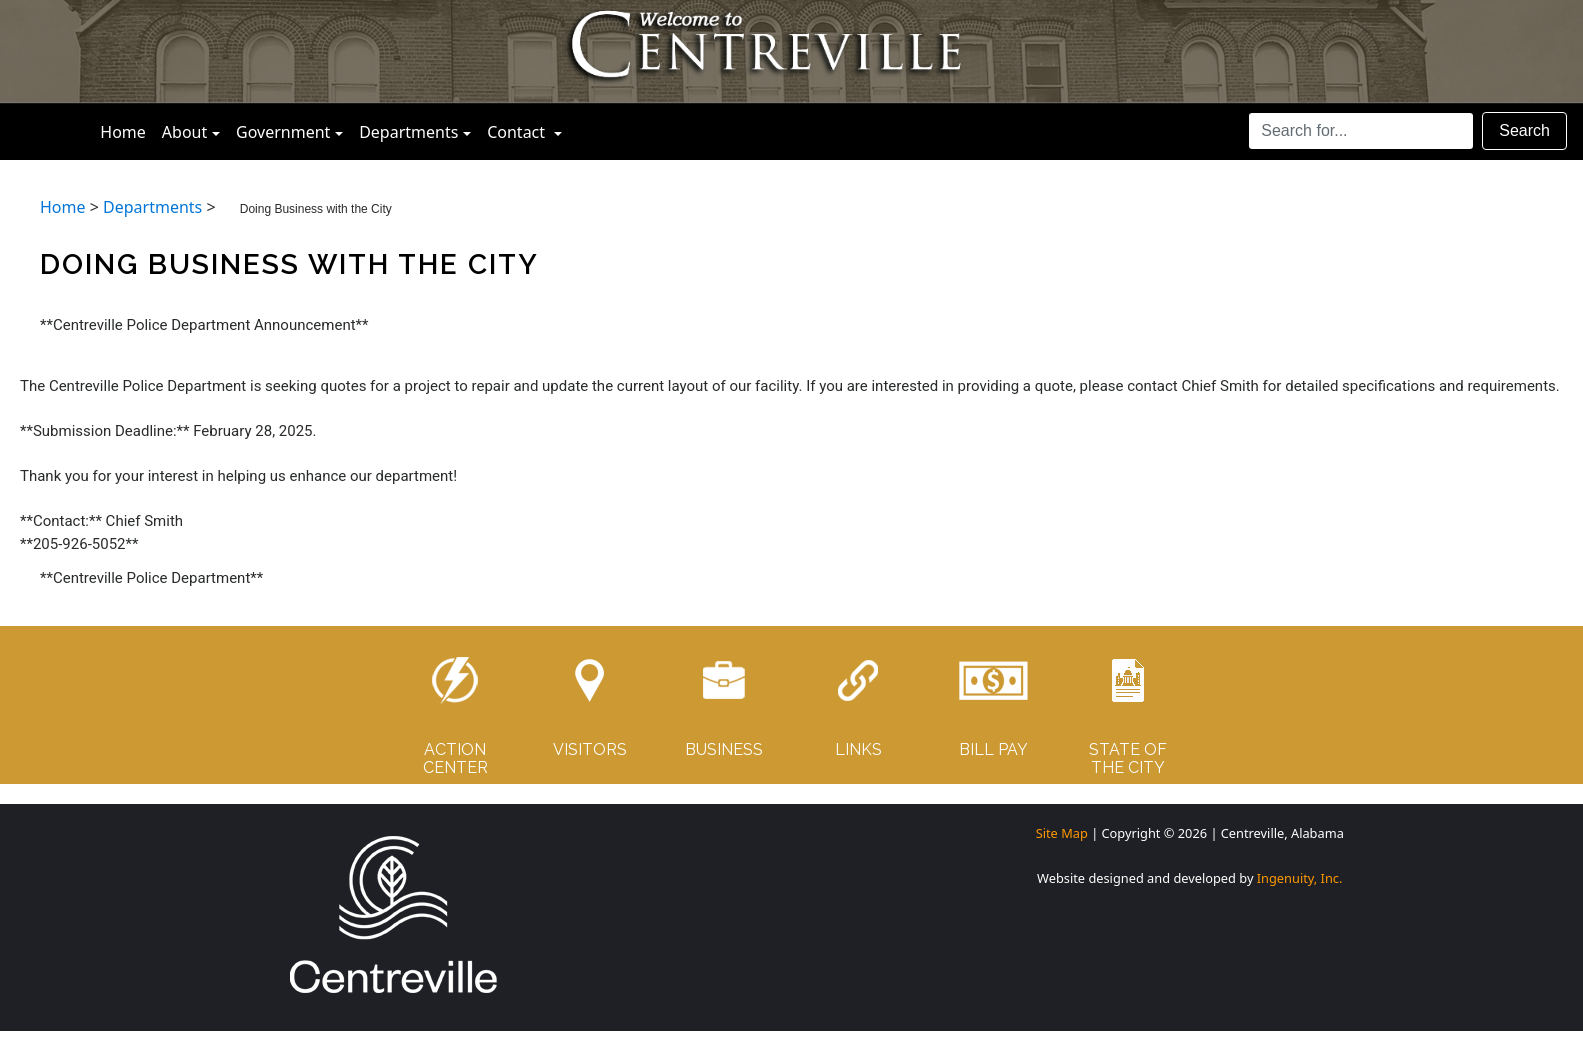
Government (283, 132)
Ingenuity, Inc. (1300, 878)
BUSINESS (724, 749)
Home (127, 131)
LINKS (858, 749)
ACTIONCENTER (455, 758)
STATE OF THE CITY (1128, 758)
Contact (528, 131)
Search (1524, 130)
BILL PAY (993, 749)
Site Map (1062, 833)
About (184, 132)
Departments (408, 132)
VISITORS (590, 749)
